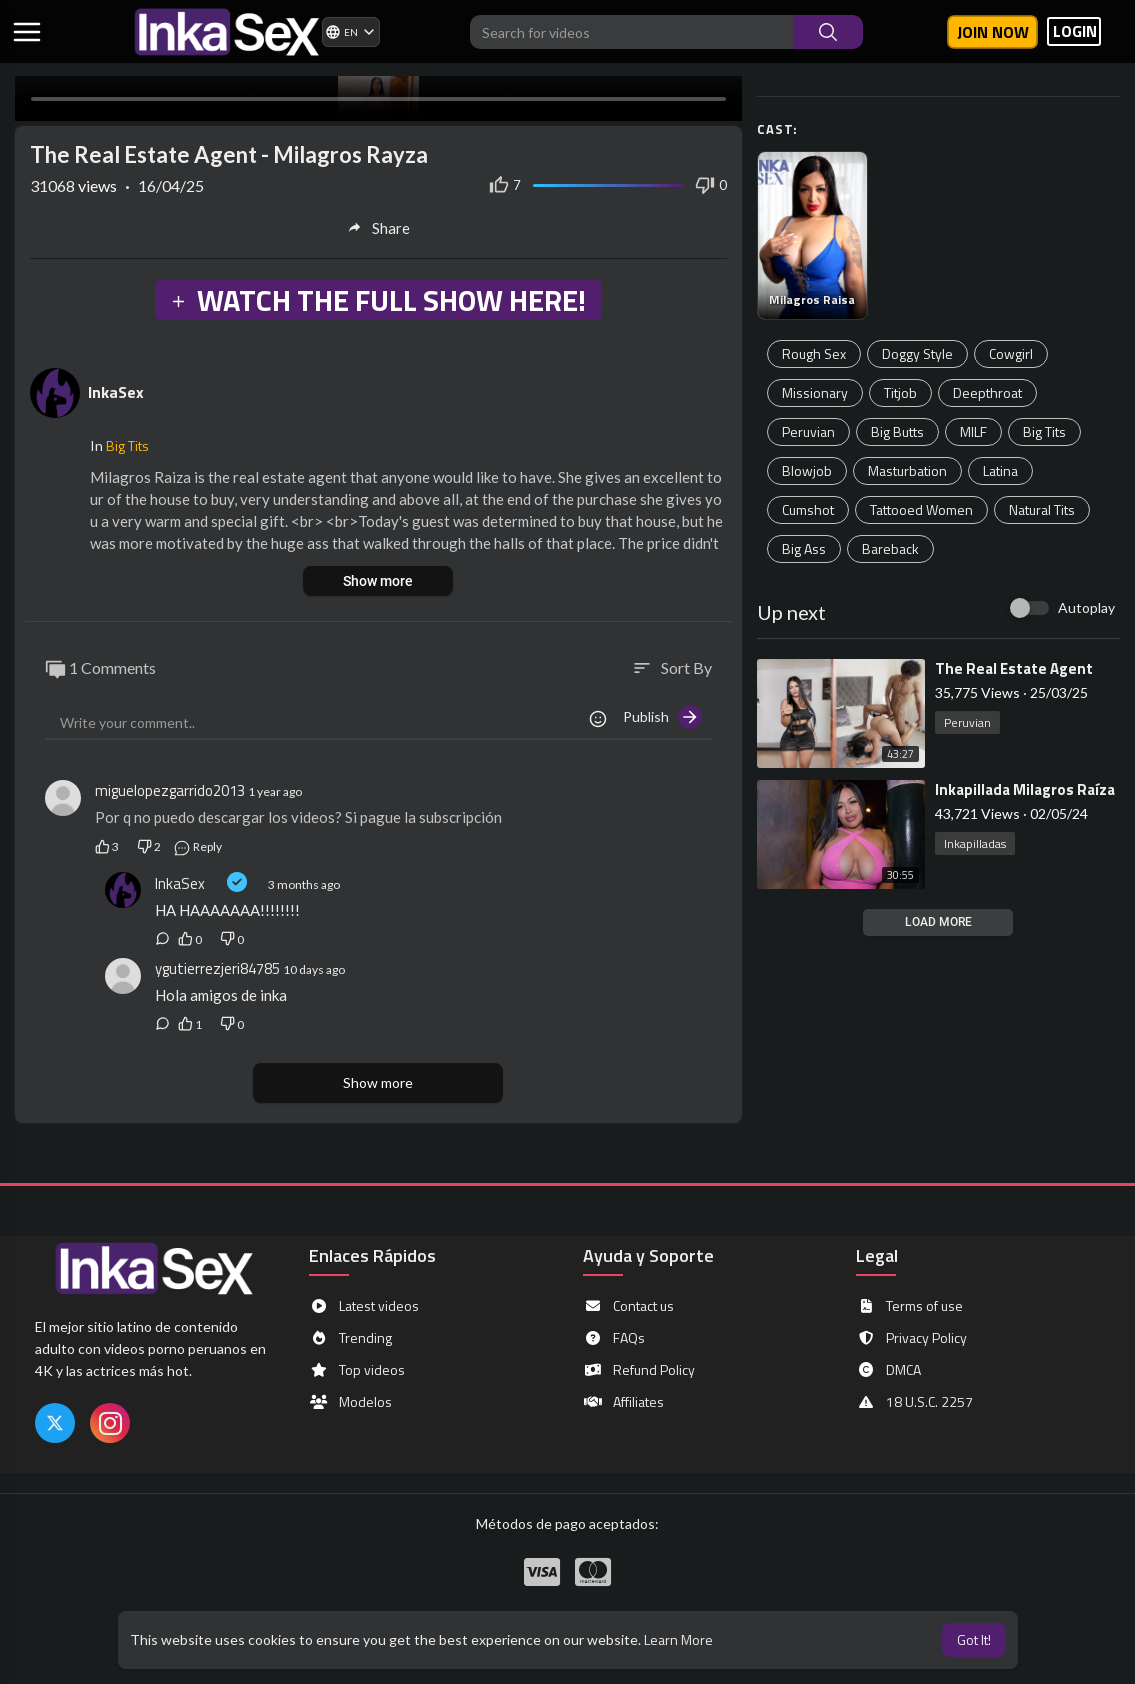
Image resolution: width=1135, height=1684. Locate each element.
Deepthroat (987, 392)
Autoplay (1086, 607)
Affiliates (623, 1402)
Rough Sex (814, 353)
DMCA (888, 1370)
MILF (973, 431)
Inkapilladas (975, 843)
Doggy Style (917, 353)
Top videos (357, 1370)
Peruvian (808, 431)
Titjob (900, 392)
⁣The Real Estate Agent (1014, 668)
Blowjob (807, 470)
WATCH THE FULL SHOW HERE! (378, 300)
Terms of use (909, 1306)
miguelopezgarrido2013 (170, 790)
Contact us (628, 1306)
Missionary (815, 392)
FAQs (614, 1338)
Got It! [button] (974, 1639)
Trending (350, 1338)
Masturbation (907, 470)
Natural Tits (1042, 509)
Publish (662, 717)
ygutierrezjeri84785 (217, 968)
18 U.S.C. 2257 (914, 1402)
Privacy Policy (911, 1338)
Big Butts (897, 431)
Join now (993, 32)
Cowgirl (1011, 353)
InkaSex (116, 392)
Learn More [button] (678, 1639)
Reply (197, 846)
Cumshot (808, 509)
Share (378, 228)
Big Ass (804, 548)
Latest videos (364, 1306)
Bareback (890, 548)
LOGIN (1075, 31)
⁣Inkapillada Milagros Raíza (1025, 789)
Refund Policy (639, 1370)
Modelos (350, 1402)
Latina (1000, 470)
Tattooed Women (921, 509)
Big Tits (1044, 431)
